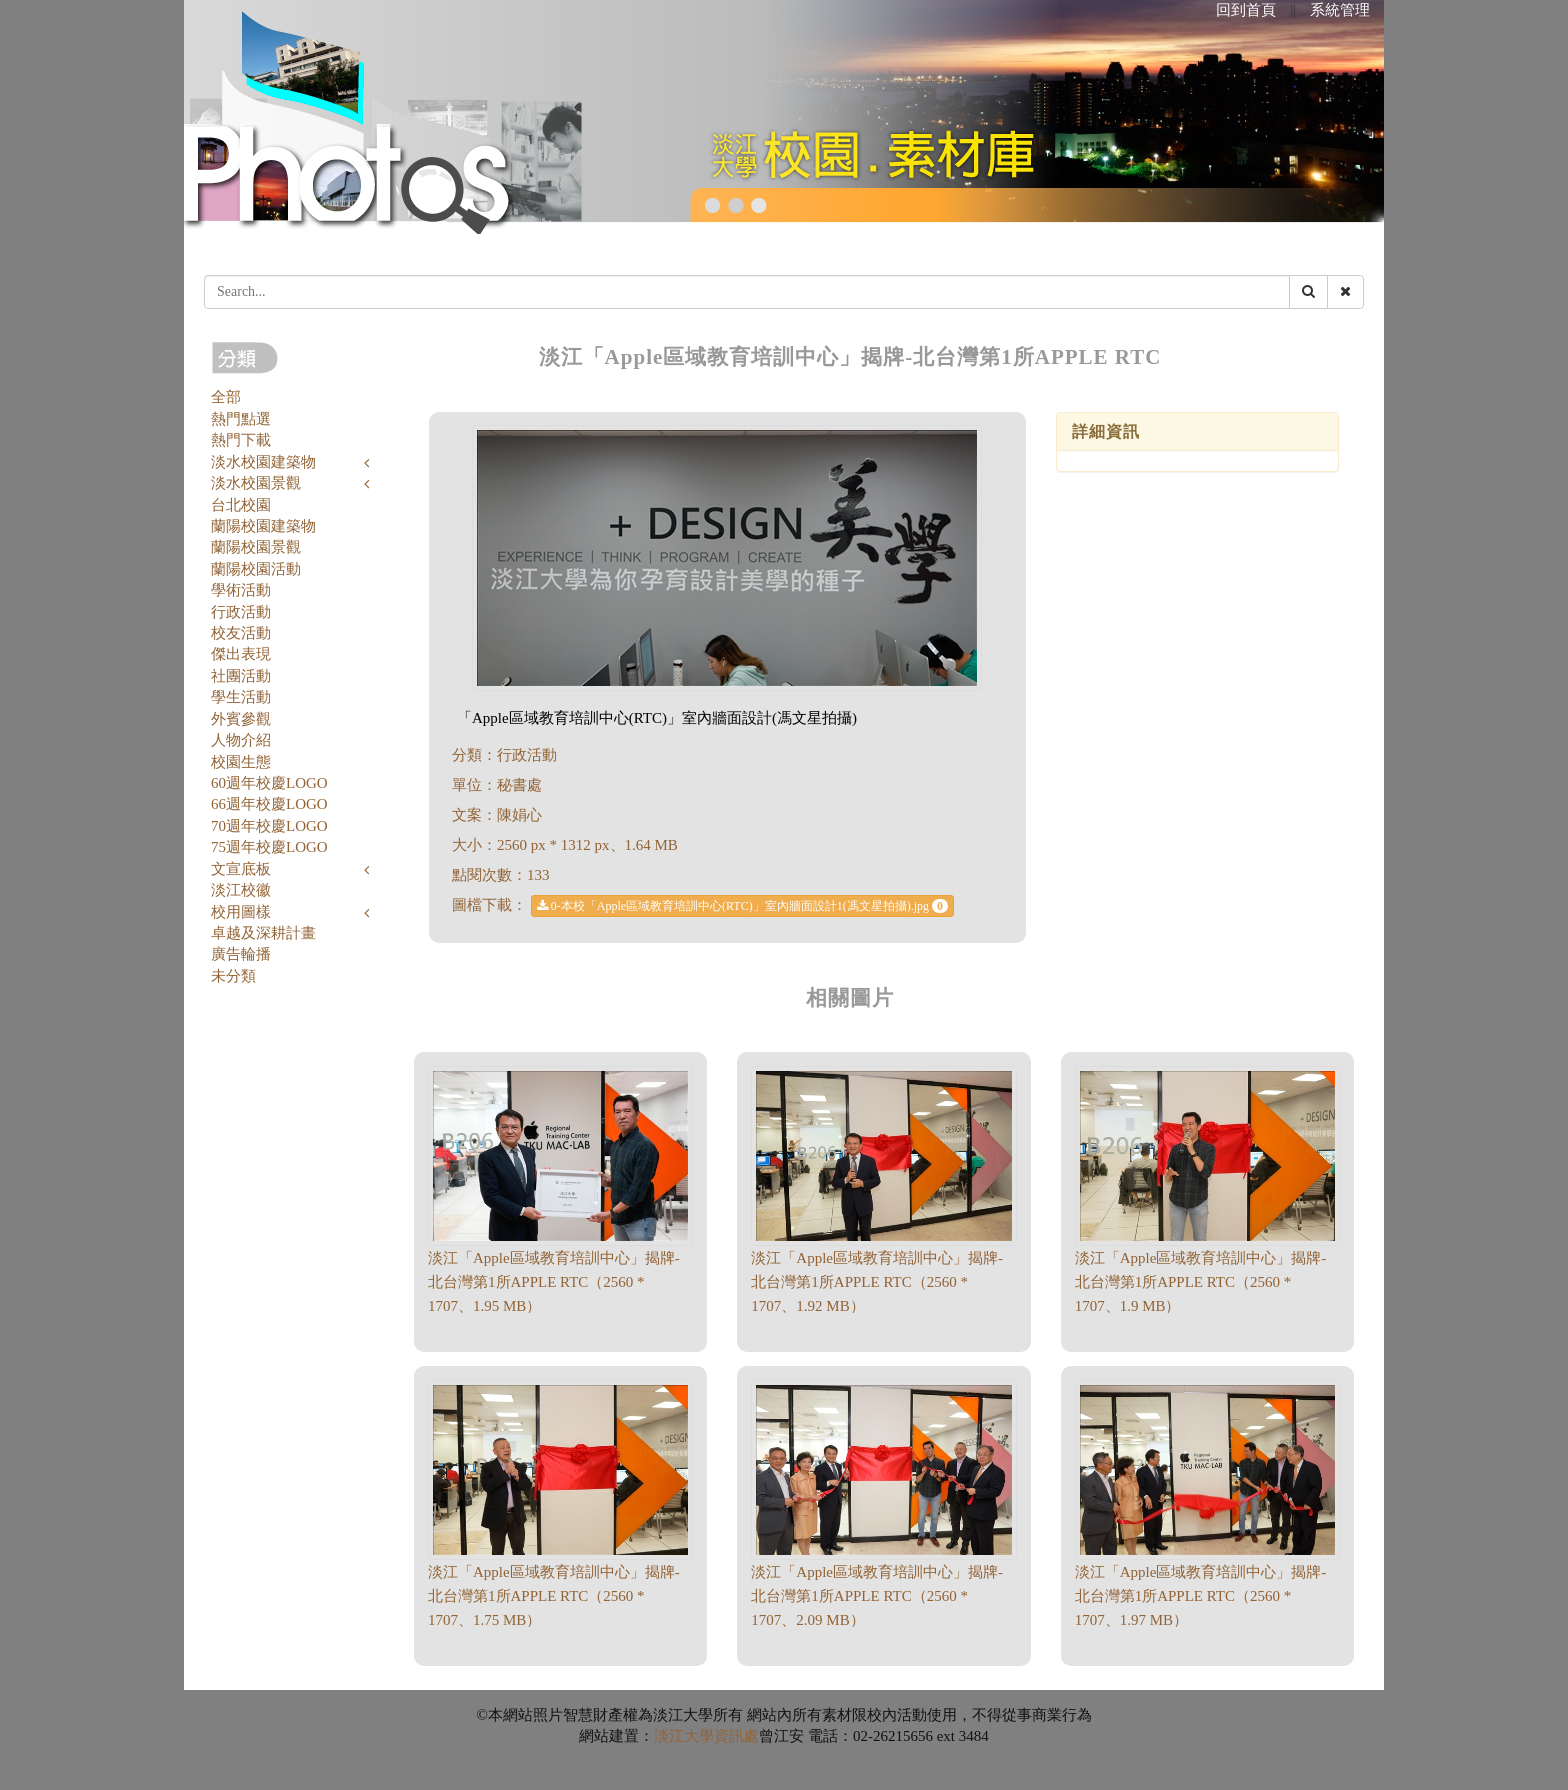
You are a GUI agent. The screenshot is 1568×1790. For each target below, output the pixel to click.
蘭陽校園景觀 (256, 547)
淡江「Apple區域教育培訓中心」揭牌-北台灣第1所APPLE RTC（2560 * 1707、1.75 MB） (554, 1596)
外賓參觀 (241, 719)
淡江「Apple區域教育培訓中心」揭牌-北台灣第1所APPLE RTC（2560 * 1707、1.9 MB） (1201, 1282)
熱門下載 (241, 440)
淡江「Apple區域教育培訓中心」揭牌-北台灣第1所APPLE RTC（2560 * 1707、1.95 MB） (554, 1282)
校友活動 (241, 633)
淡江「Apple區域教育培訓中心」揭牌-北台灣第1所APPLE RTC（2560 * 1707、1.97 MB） (1201, 1596)
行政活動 (241, 612)
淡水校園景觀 (256, 483)
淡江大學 (684, 1736)
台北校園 (241, 505)
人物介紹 (241, 740)
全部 (226, 397)
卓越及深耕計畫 (263, 933)
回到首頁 (1246, 10)
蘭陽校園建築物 (263, 526)
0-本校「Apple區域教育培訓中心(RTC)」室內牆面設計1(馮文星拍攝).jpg (742, 906)
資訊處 (736, 1736)
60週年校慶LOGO (269, 783)
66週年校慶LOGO (269, 804)
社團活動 (241, 676)
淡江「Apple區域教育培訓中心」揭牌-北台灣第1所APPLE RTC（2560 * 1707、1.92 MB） (877, 1282)
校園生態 (241, 762)
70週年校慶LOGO (269, 826)
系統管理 (1340, 10)
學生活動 (241, 697)
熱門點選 (241, 419)
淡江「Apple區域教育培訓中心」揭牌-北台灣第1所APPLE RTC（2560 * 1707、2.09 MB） (877, 1596)
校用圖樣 (241, 912)
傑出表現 (241, 654)
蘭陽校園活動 (256, 569)
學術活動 (241, 590)
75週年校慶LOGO (269, 847)
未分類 (233, 976)
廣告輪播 (241, 954)
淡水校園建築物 (263, 462)
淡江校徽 (241, 890)
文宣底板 (241, 869)
